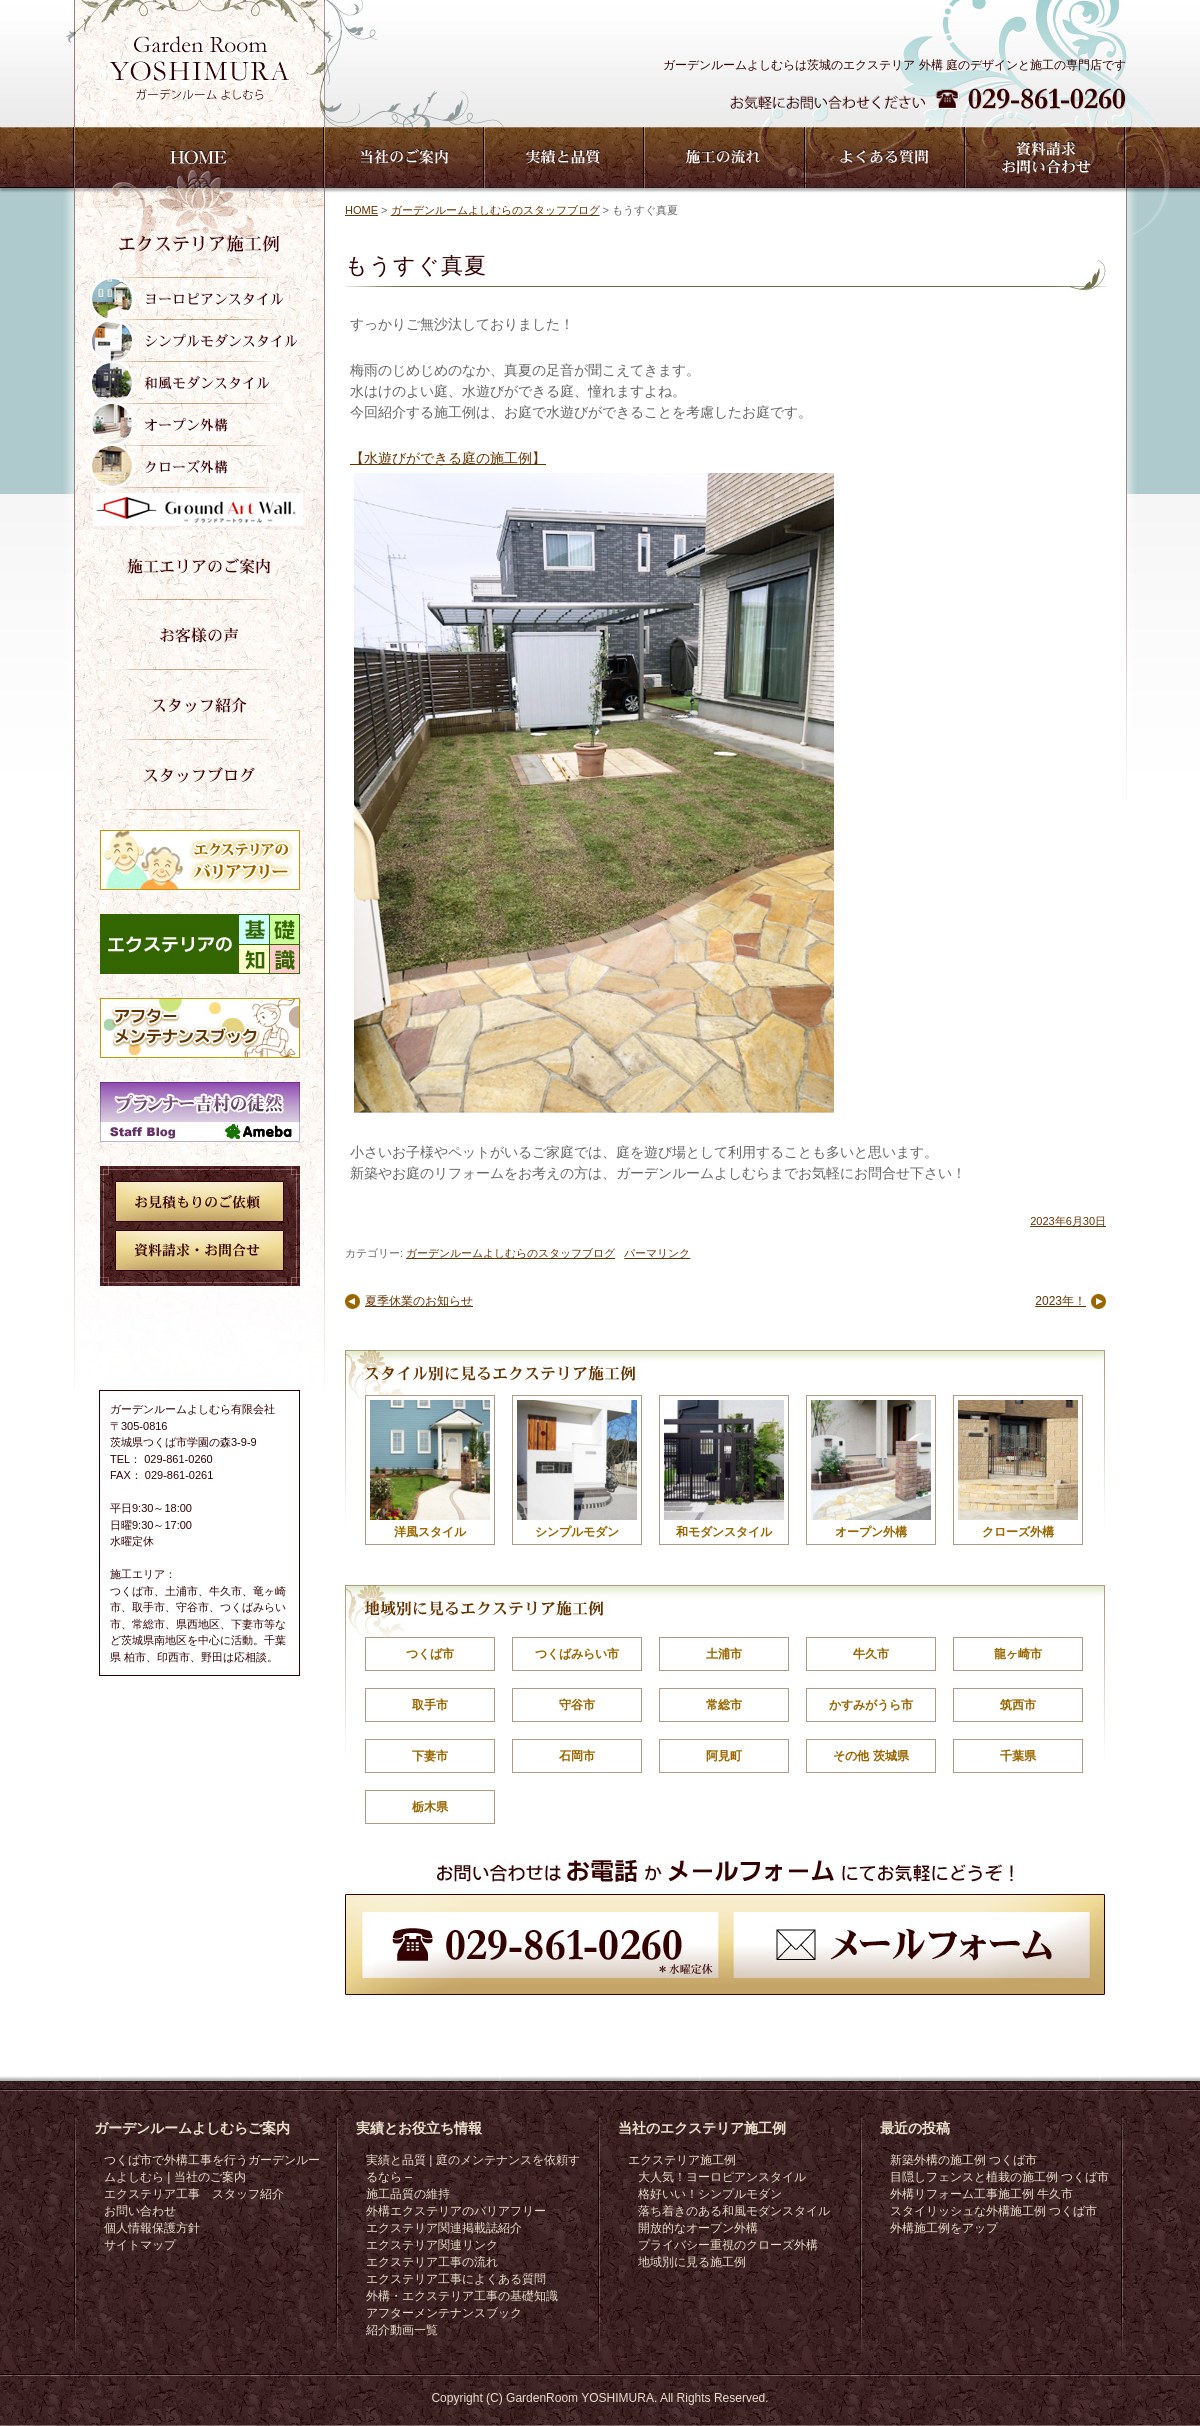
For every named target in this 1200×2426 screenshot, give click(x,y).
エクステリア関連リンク (432, 2245)
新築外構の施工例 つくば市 (963, 2160)
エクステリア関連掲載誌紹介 (444, 2228)
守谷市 (577, 1705)
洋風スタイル (430, 1469)
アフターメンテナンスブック (444, 2313)
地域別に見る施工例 (692, 2262)
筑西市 (1018, 1705)
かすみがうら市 (871, 1705)
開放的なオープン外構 (698, 2228)
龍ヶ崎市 (1018, 1654)
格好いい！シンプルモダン (710, 2194)
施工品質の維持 (408, 2194)
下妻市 (430, 1756)
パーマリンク (657, 1253)
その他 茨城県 (870, 1756)
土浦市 (724, 1654)
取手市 (430, 1705)
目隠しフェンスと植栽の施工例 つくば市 (999, 2177)
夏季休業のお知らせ (419, 1301)
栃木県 (430, 1807)
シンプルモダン (577, 1469)
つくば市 (430, 1654)
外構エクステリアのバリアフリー (456, 2211)
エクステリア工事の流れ (432, 2262)
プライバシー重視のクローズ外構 (728, 2245)
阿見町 (724, 1756)
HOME (361, 210)
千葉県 (1018, 1756)
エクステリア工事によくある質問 (456, 2279)
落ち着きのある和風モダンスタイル (734, 2211)
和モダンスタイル (724, 1469)
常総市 (724, 1705)
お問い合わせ (140, 2211)
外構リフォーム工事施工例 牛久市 (981, 2194)
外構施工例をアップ (944, 2228)
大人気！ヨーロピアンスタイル (722, 2177)
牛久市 (871, 1654)
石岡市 (577, 1756)
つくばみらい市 (577, 1654)
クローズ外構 (1018, 1469)
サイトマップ (140, 2245)
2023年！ (1060, 1301)
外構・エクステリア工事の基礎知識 (462, 2296)
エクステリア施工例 (682, 2160)
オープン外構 (871, 1469)
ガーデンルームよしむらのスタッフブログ (495, 210)
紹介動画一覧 (402, 2330)
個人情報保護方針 (152, 2228)
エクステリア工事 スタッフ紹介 (194, 2194)
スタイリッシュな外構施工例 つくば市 (993, 2211)
